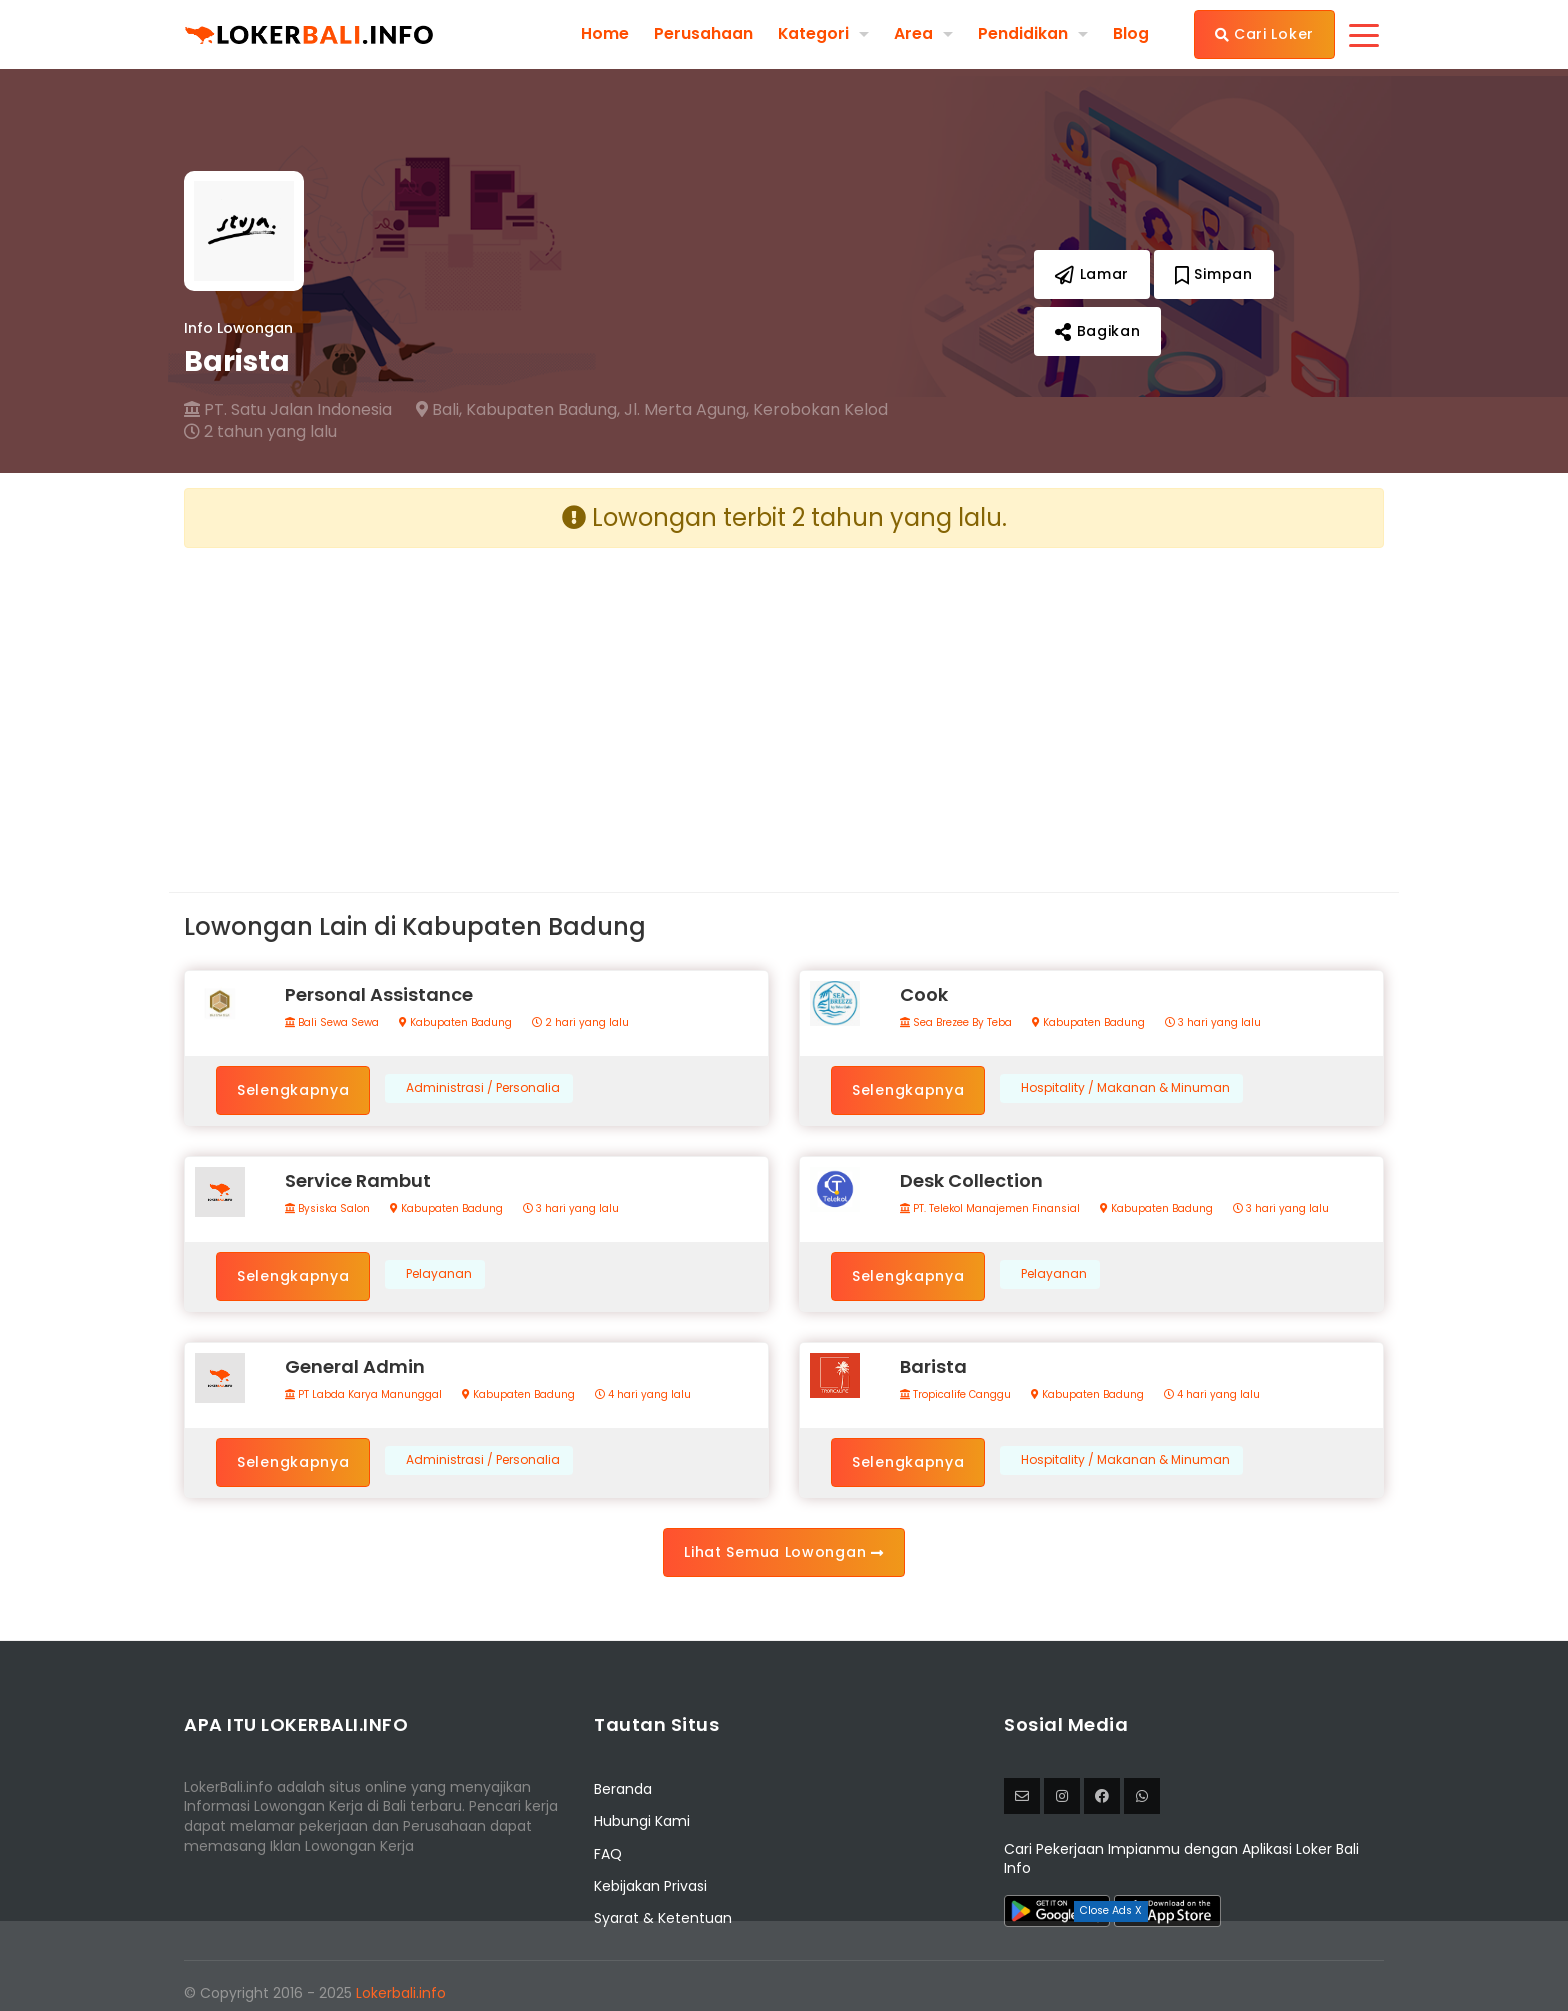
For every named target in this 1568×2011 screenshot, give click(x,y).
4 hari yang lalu (643, 1395)
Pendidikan (1023, 33)
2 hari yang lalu (580, 1023)
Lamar (1092, 274)
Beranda (623, 1789)
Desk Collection (971, 1180)
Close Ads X (1111, 1910)
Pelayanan (439, 1274)
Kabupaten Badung (455, 1023)
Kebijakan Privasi (650, 1886)
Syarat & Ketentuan (663, 1918)
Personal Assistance (379, 994)
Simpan (1214, 274)
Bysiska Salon (327, 1209)
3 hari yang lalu (1213, 1023)
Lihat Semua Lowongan (783, 1552)
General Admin (355, 1366)
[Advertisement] (476, 704)
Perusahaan (702, 34)
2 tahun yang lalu (260, 432)
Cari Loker (1264, 34)
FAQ (608, 1854)
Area (913, 33)
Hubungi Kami (642, 1821)
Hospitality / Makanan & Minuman (1125, 1088)
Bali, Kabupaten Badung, (518, 410)
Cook (924, 994)
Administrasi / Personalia (483, 1088)
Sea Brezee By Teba (956, 1023)
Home (604, 34)
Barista (933, 1366)
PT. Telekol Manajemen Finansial (990, 1209)
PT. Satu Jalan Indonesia (288, 410)
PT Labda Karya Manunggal (363, 1395)
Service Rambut (358, 1180)
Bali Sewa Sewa (332, 1023)
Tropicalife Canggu (955, 1395)
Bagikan (1097, 331)
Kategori (813, 33)
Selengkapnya (293, 1090)
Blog (1131, 34)
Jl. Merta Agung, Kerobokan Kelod (756, 410)
